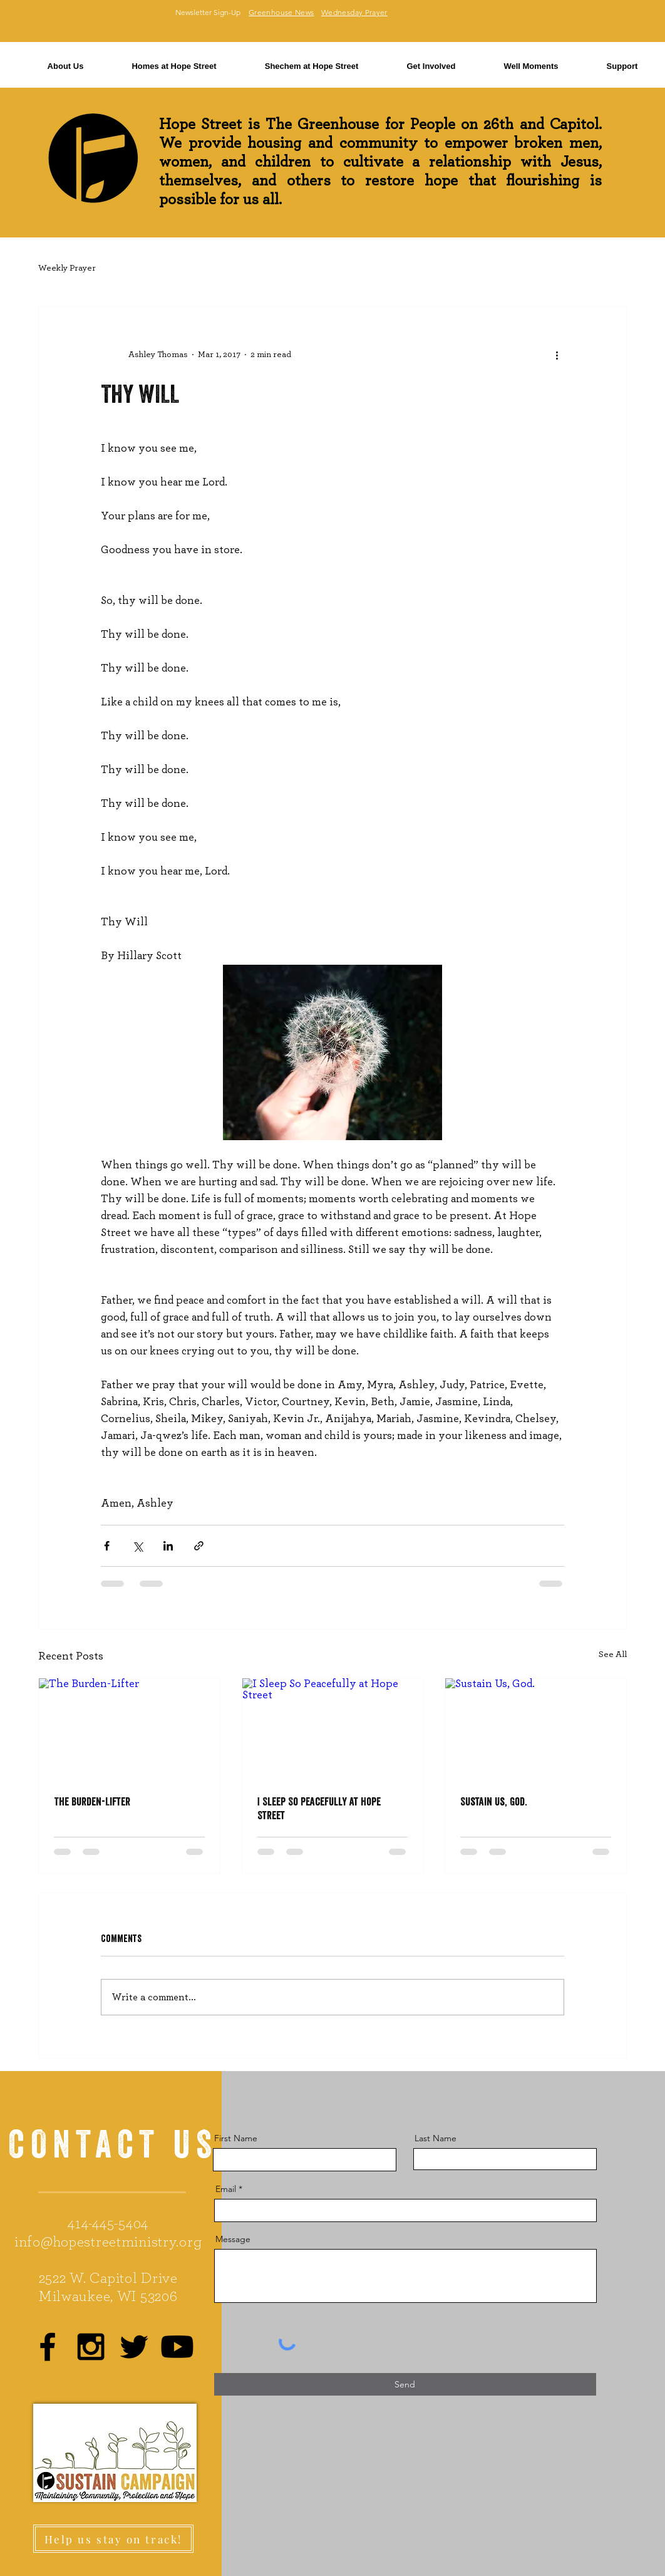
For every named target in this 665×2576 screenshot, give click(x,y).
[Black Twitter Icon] (134, 2347)
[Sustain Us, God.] (535, 1729)
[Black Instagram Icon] (91, 2347)
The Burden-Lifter (92, 1801)
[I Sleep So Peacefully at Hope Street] (332, 1729)
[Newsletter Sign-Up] (207, 12)
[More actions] (556, 354)
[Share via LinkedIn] (168, 1546)
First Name (235, 2138)
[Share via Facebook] (107, 1546)
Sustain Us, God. (493, 1801)
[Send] (405, 2384)
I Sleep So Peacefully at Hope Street (319, 1808)
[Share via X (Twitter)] (137, 1546)
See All (613, 1654)
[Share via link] (199, 1546)
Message (232, 2239)
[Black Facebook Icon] (47, 2347)
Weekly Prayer (67, 268)
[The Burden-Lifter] (129, 1729)
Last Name (435, 2138)
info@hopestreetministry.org (108, 2242)
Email (225, 2188)
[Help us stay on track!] (113, 2539)
